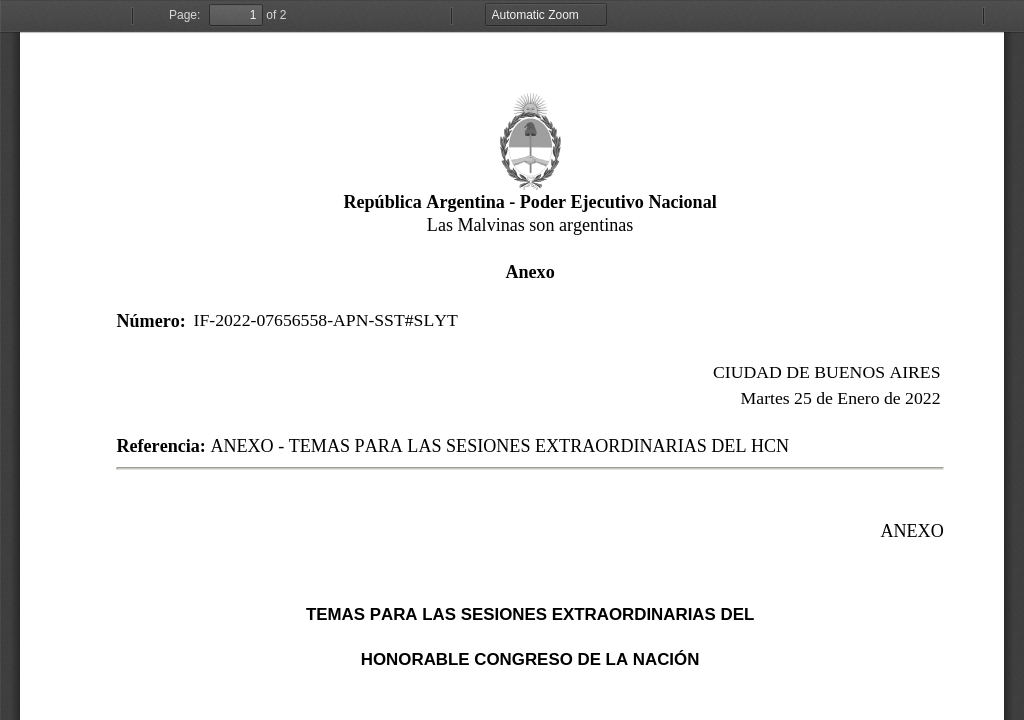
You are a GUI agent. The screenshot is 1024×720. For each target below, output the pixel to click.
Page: (184, 15)
